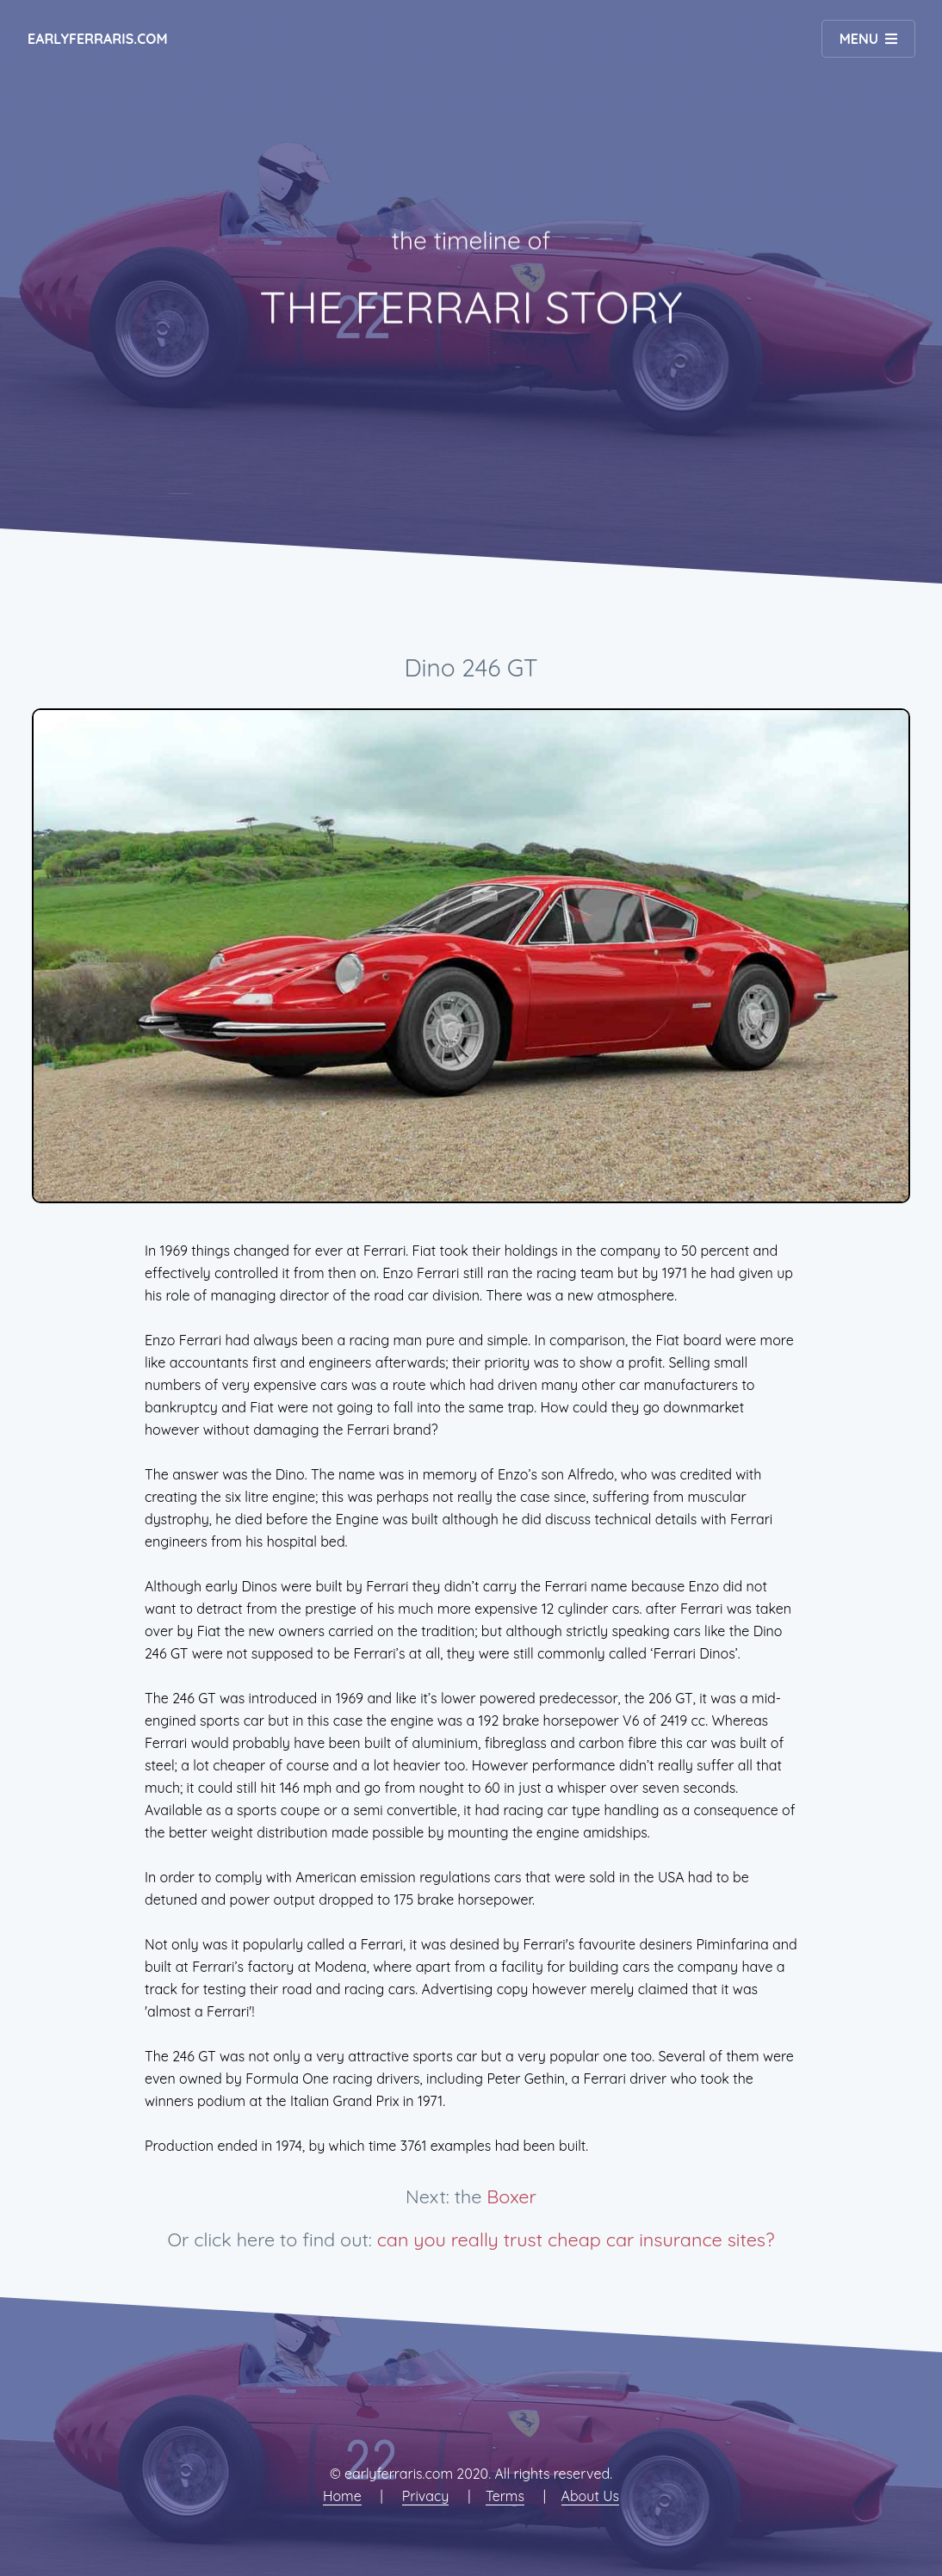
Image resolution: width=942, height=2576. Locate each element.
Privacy (425, 2496)
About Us (590, 2496)
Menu (859, 38)
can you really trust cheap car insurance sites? (576, 2239)
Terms (505, 2496)
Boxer (511, 2196)
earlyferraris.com (98, 38)
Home (342, 2496)
